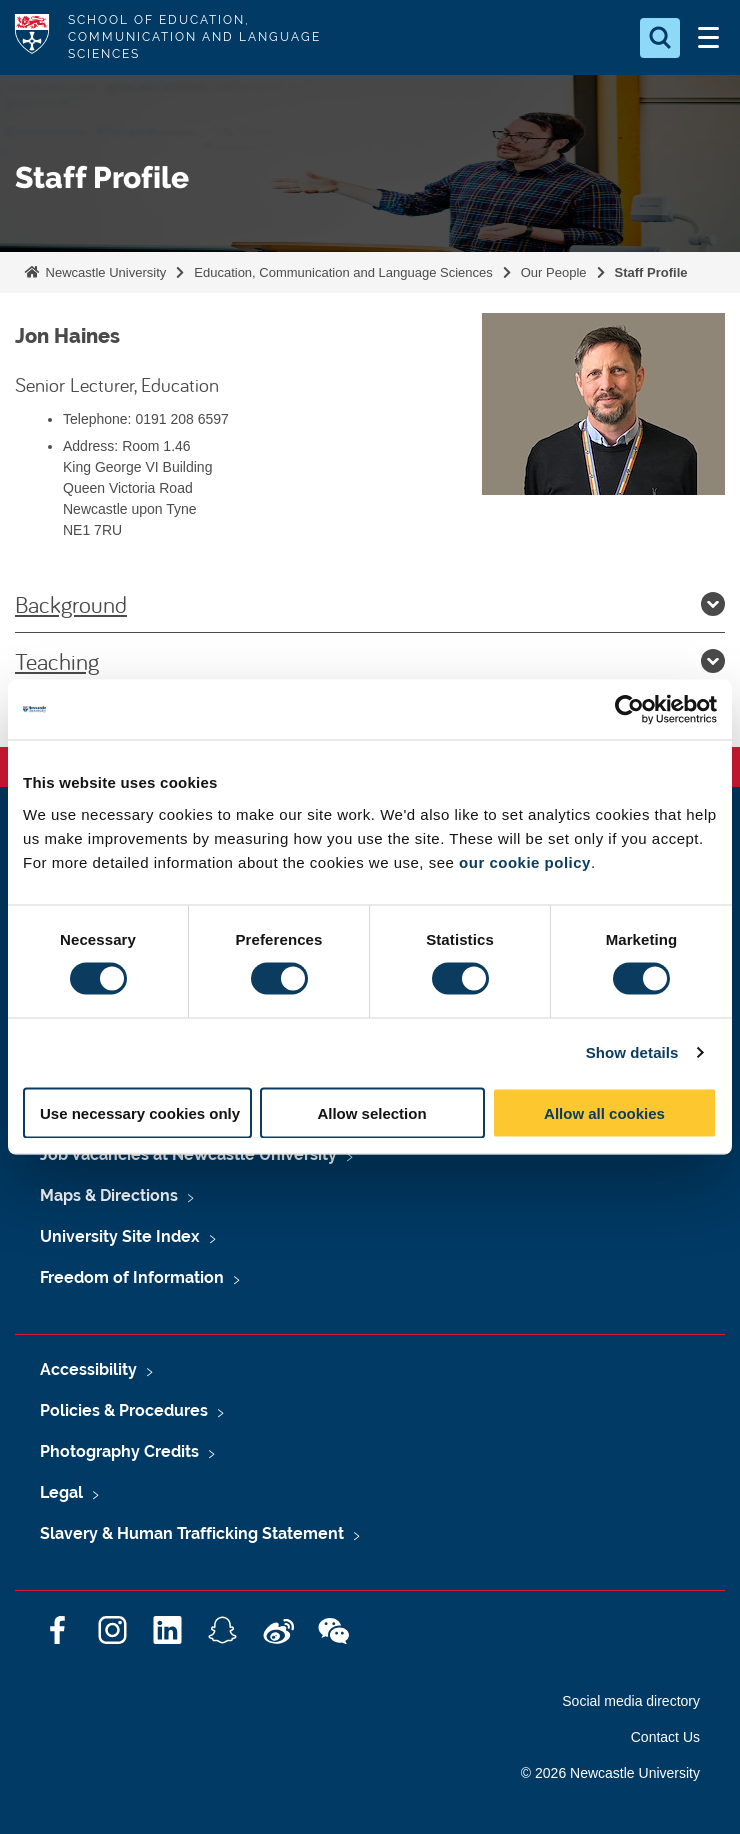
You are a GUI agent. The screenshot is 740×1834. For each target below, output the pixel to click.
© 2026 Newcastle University (610, 1773)
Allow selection (371, 1112)
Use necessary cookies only (140, 1112)
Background (370, 604)
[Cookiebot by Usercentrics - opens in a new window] (629, 710)
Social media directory (631, 1701)
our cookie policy (525, 861)
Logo (32, 37)
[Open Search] (660, 38)
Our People (554, 272)
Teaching (370, 661)
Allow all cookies (604, 1112)
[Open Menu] (708, 38)
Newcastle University (104, 272)
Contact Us (665, 1737)
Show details (632, 1052)
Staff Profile (651, 272)
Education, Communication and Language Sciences (343, 272)
